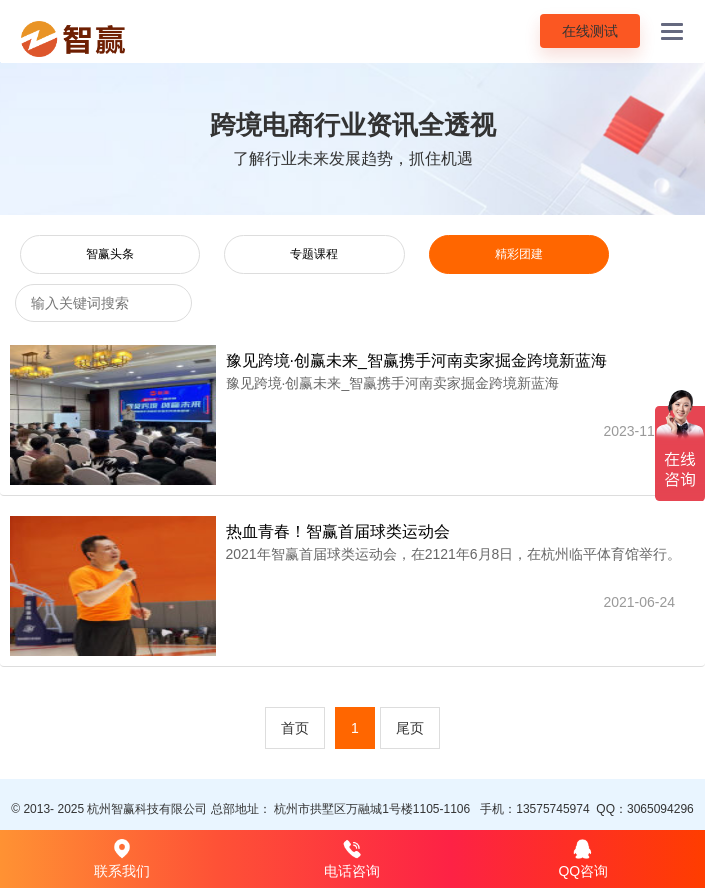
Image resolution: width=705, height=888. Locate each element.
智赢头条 (110, 254)
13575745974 (552, 809)
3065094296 (660, 809)
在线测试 (590, 31)
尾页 (410, 728)
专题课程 (314, 254)
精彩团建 (519, 254)
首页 (295, 728)
